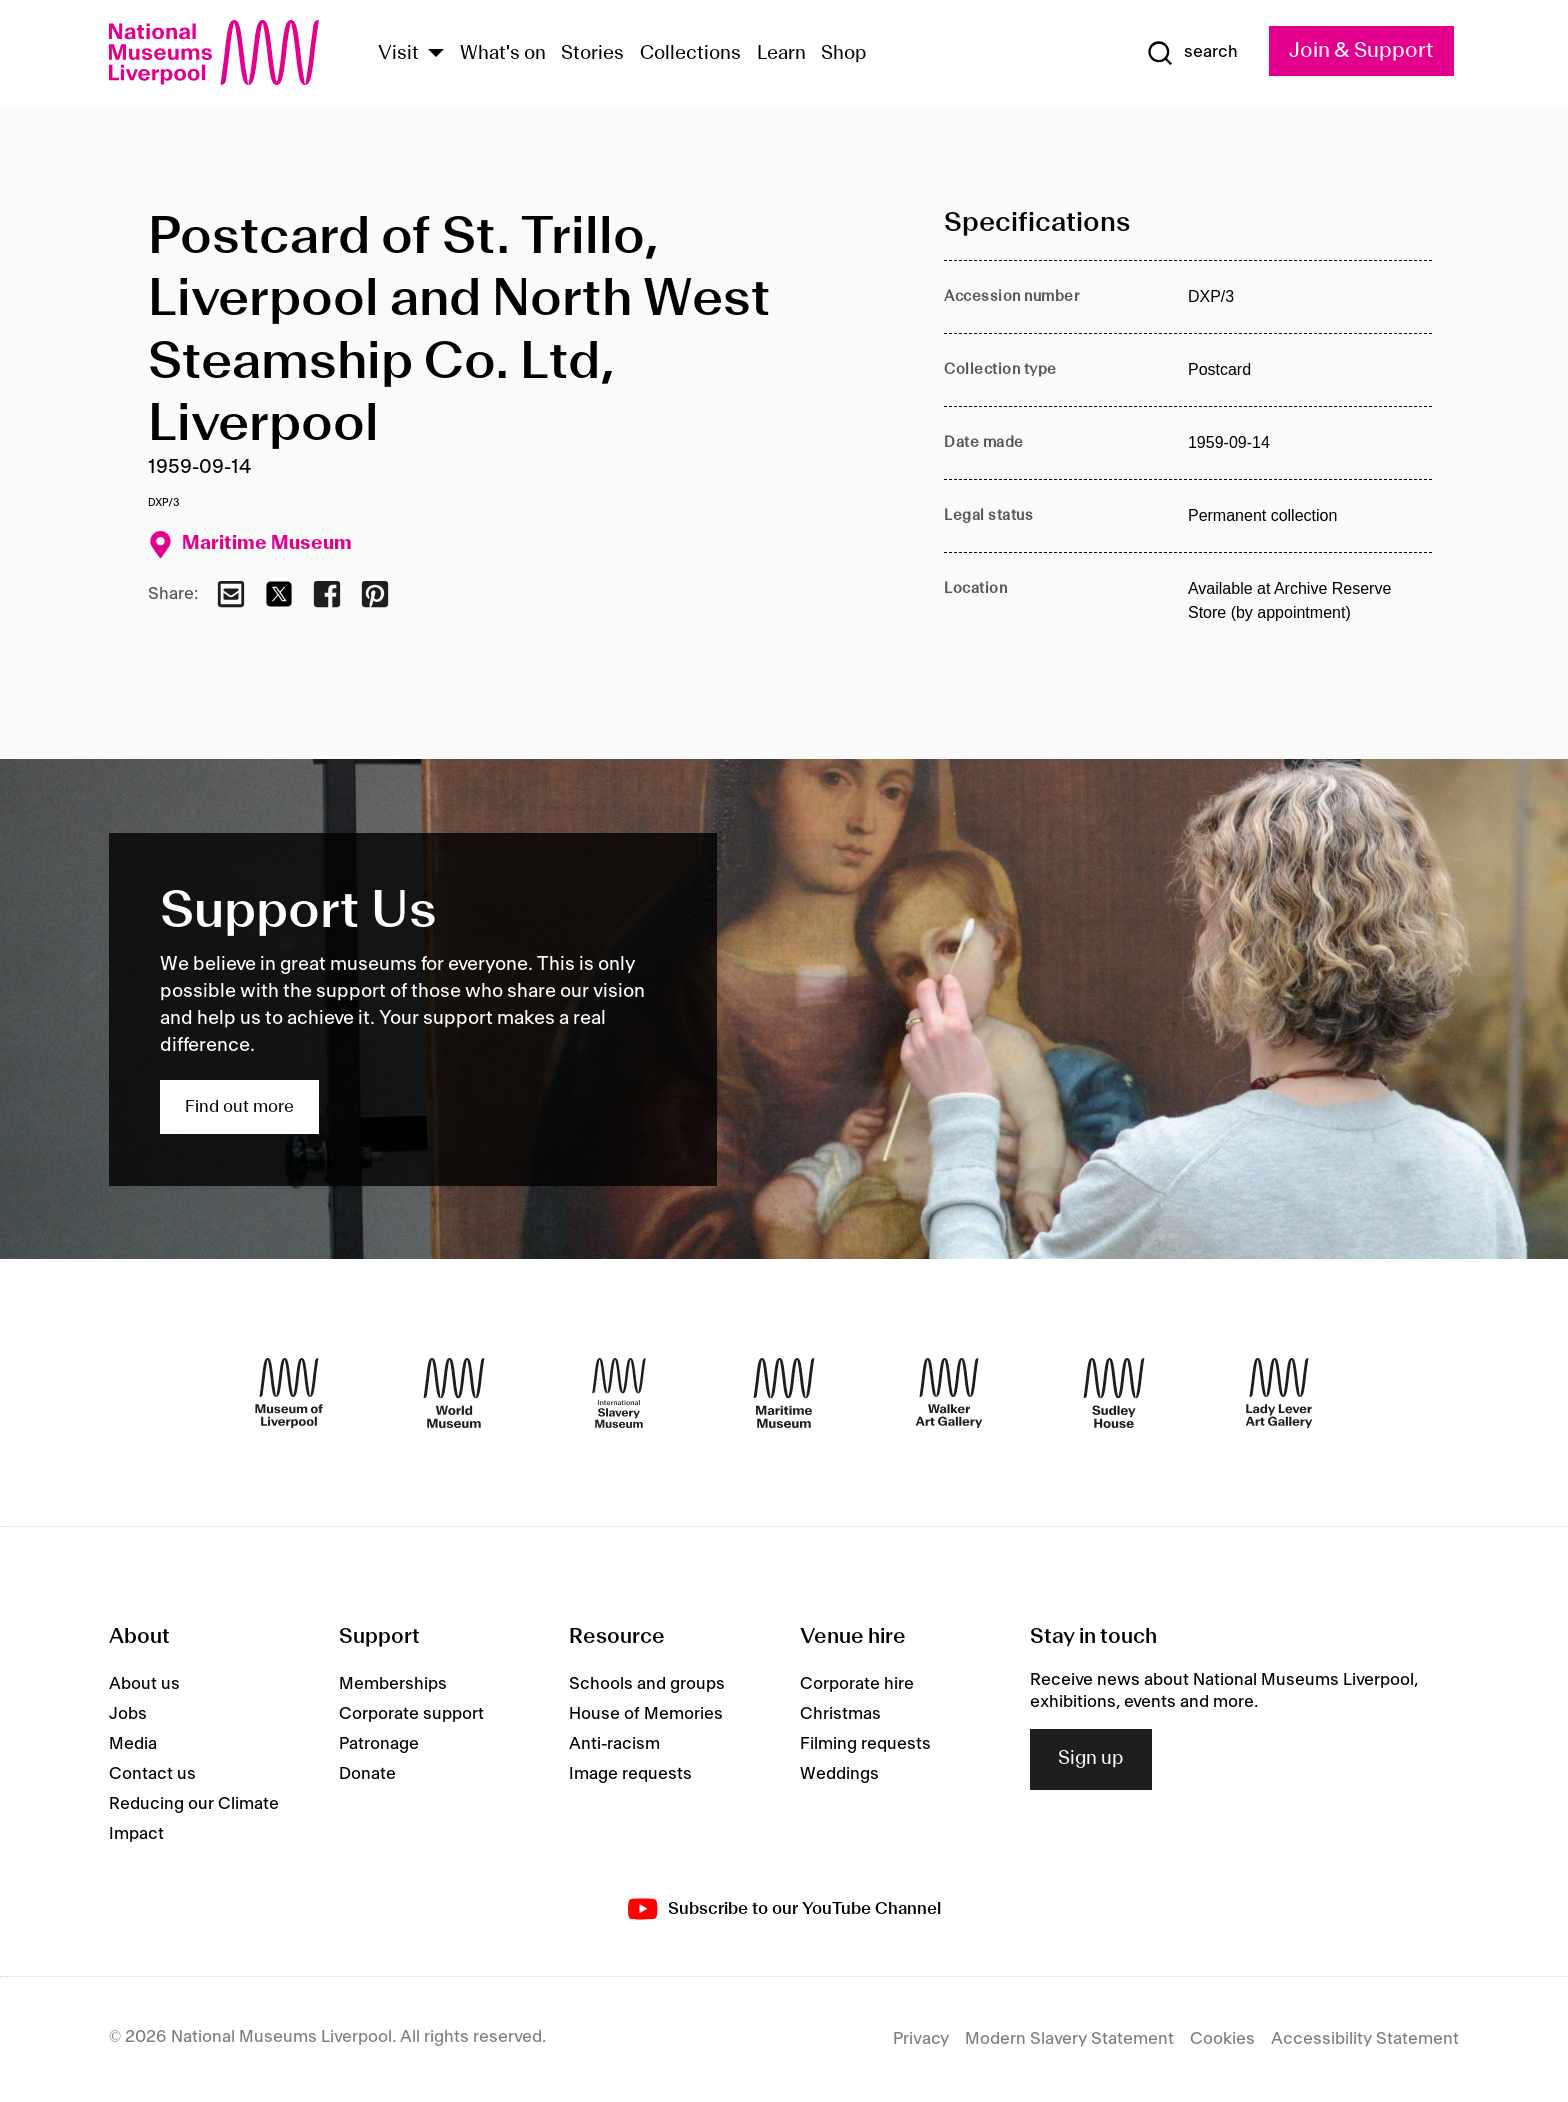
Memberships (393, 1684)
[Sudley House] (1114, 1393)
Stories (592, 54)
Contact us (152, 1774)
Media (133, 1744)
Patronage (379, 1744)
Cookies (1222, 2039)
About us (144, 1684)
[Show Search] (1192, 53)
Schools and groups (647, 1684)
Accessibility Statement (1365, 2039)
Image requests (630, 1774)
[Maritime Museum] (784, 1393)
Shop (844, 54)
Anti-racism (614, 1744)
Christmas (840, 1714)
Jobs (128, 1714)
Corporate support (411, 1714)
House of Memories (646, 1714)
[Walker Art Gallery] (949, 1393)
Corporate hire (857, 1684)
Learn (781, 54)
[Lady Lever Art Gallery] (1279, 1393)
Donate (367, 1774)
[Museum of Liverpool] (289, 1393)
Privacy (921, 2039)
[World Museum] (454, 1393)
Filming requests (865, 1744)
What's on (503, 54)
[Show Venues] (436, 54)
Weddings (839, 1774)
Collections (690, 54)
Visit (398, 54)
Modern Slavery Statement (1069, 2039)
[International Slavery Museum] (619, 1393)
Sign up (1091, 1759)
